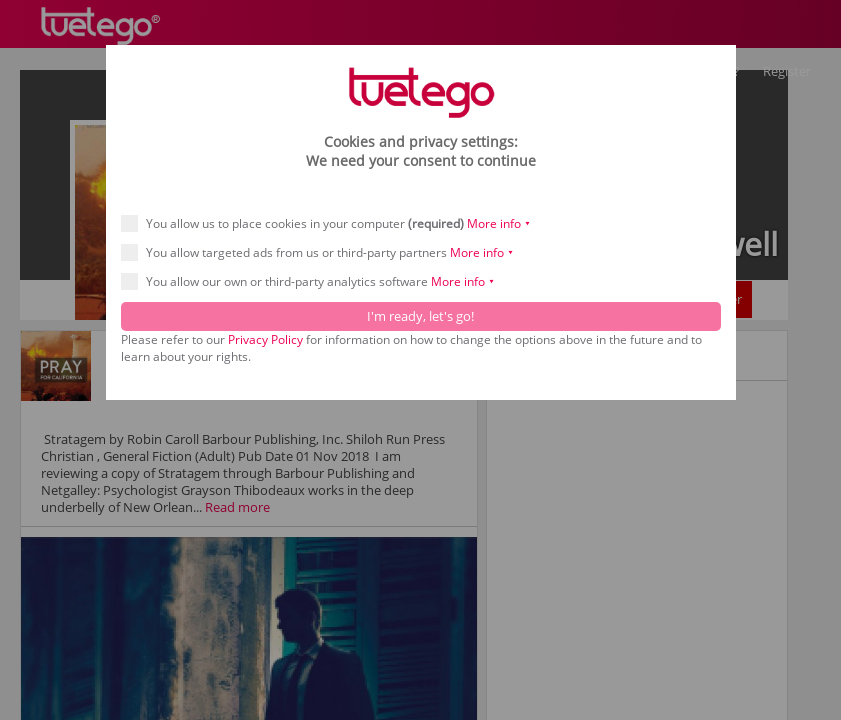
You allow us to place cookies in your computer (332, 223)
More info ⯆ (499, 223)
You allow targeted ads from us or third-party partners (324, 252)
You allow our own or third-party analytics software (314, 281)
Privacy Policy (265, 339)
